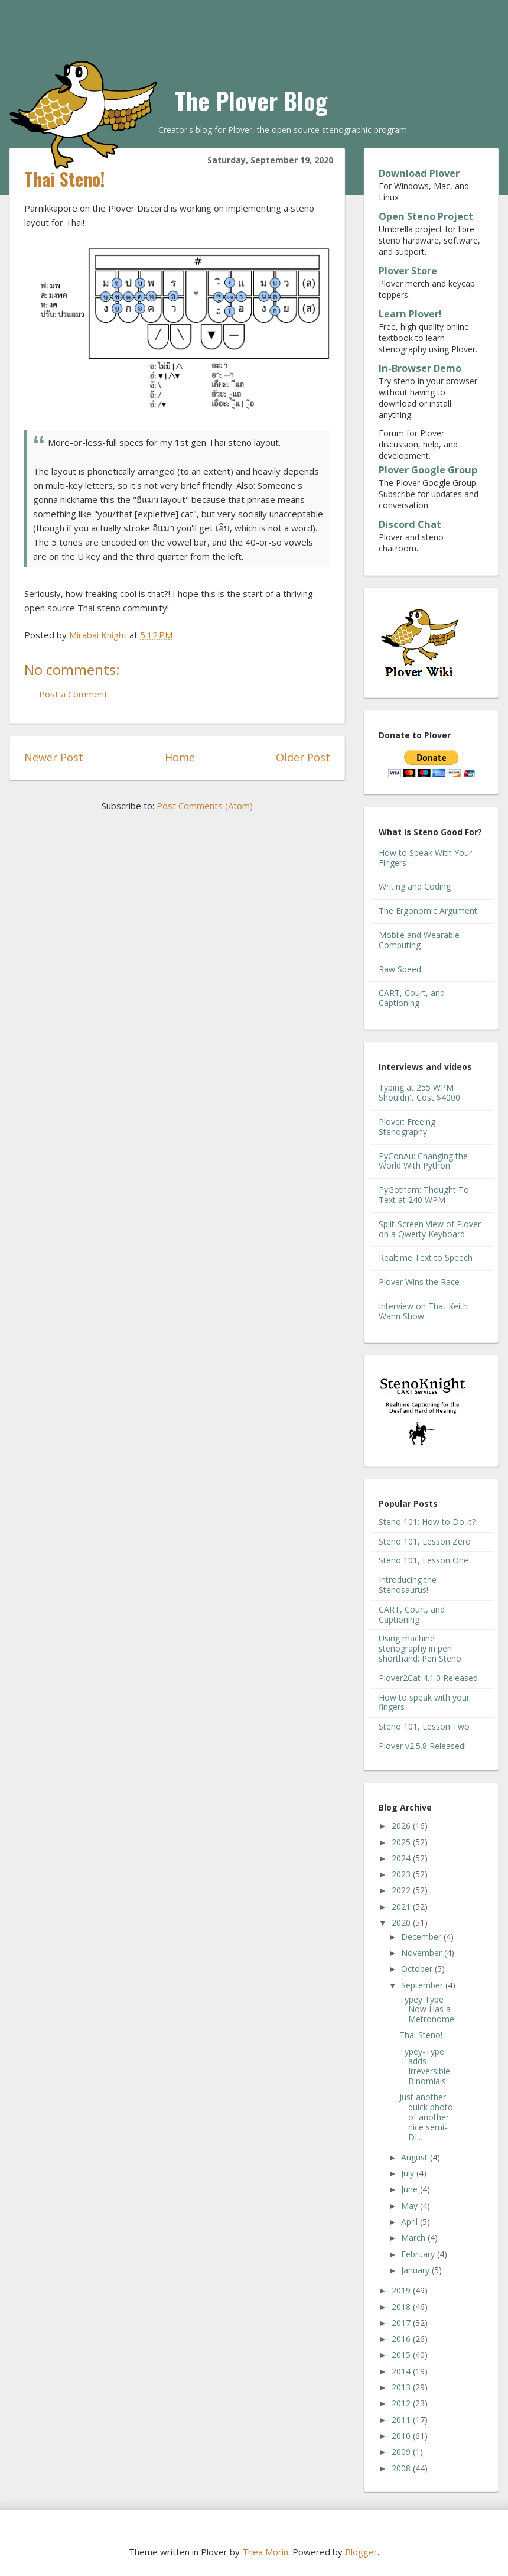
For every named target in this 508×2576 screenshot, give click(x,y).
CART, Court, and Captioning (412, 997)
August (415, 2157)
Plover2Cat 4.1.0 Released (428, 1677)
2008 (402, 2468)
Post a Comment (73, 694)
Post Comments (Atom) (205, 806)
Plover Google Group (428, 469)
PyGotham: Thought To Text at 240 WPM (424, 1194)
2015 (402, 2354)
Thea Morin (265, 2552)
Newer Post (53, 757)
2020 (402, 1922)
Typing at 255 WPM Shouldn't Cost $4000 (419, 1092)
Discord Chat (410, 524)
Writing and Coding (415, 886)
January (416, 2270)
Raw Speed (400, 969)
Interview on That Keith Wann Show (423, 1311)
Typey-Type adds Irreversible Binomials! (424, 2066)
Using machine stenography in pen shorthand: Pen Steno (420, 1648)
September (423, 1985)
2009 (402, 2451)
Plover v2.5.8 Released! (422, 1745)
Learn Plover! (410, 313)
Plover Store (408, 270)
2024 (402, 1858)
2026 (402, 1825)
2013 (402, 2387)
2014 (402, 2371)
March (414, 2237)
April (410, 2221)
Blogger (361, 2552)
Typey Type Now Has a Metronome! (427, 2009)
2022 (402, 1890)
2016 (402, 2338)
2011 (402, 2419)
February (419, 2254)
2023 (402, 1874)
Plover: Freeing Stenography (407, 1126)
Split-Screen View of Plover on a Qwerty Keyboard (430, 1229)
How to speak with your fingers (424, 1702)
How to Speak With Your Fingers (425, 857)
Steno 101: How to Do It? (427, 1521)
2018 (402, 2306)
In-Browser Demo (420, 368)
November (422, 1952)
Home (180, 757)
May (410, 2205)
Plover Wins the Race (419, 1281)
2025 (402, 1842)
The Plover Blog (251, 100)
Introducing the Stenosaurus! (408, 1584)
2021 (402, 1906)
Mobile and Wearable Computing (419, 939)
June (410, 2189)
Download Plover (419, 173)
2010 (402, 2435)
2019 (402, 2290)
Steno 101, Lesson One (423, 1560)
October (418, 1968)
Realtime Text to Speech (426, 1257)
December (422, 1936)
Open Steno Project (426, 216)
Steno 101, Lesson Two (424, 1726)
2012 (402, 2403)
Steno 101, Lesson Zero (425, 1541)
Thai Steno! (420, 2034)
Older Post (303, 757)
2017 (402, 2322)
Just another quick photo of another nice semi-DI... (426, 2116)
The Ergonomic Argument (428, 910)
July (408, 2173)
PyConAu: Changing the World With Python (423, 1161)
